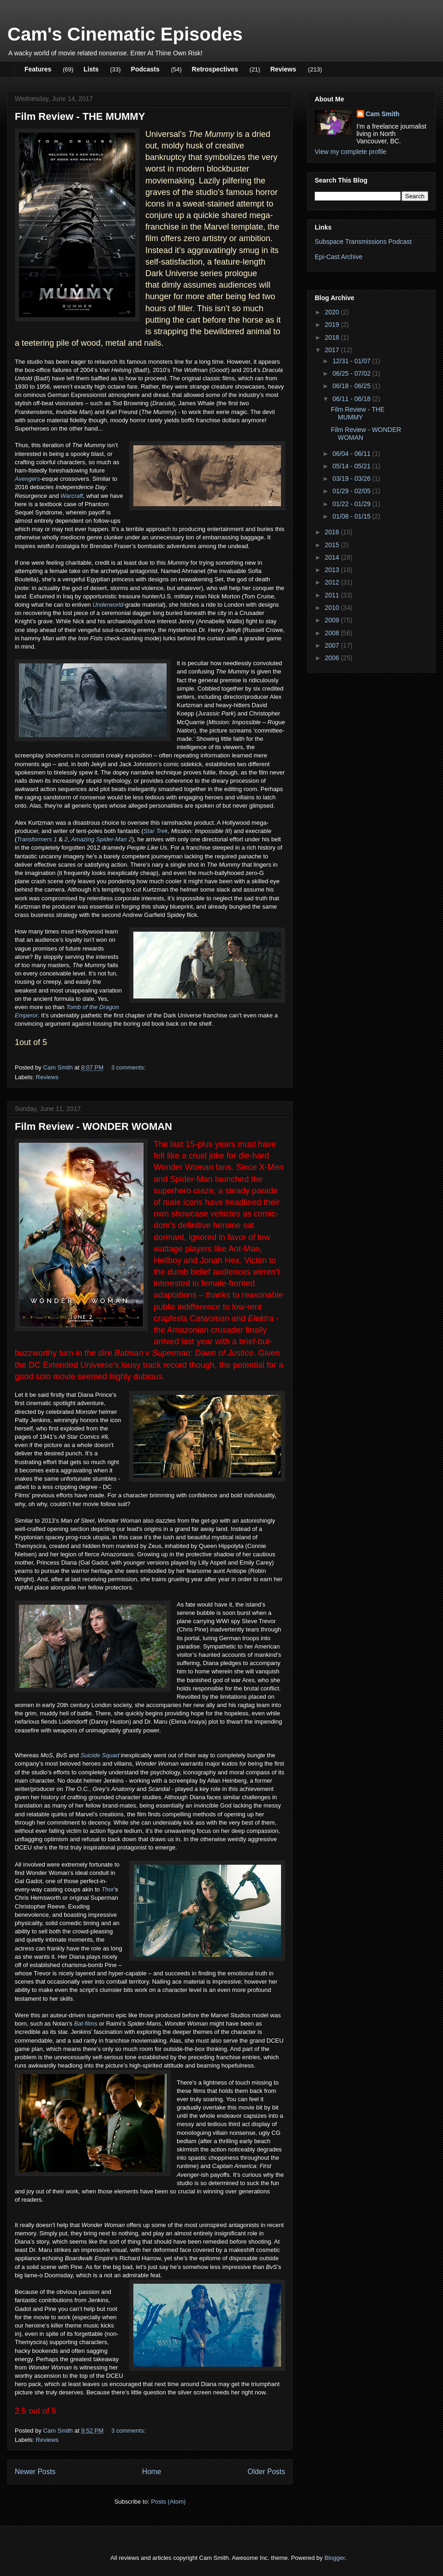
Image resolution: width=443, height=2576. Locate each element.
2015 (333, 545)
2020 (333, 312)
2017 (333, 350)
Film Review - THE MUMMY (80, 116)
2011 (333, 595)
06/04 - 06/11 (352, 453)
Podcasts (145, 69)
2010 (333, 607)
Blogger (334, 2557)
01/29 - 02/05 (352, 491)
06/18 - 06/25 (352, 386)
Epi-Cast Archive (338, 256)
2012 (333, 582)
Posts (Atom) (168, 2501)
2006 (333, 658)
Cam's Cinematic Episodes (125, 34)
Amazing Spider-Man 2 (101, 839)
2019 (333, 324)
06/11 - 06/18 (352, 398)
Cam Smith (383, 114)
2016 (333, 532)
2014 (333, 557)
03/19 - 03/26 (352, 478)
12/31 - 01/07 (352, 361)
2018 (333, 337)
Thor (108, 1889)
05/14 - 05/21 (352, 466)
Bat (78, 2023)
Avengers (27, 478)
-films (90, 2023)
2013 (333, 569)
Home (152, 2472)
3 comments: (129, 1067)
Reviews (283, 69)
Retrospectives (215, 69)
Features (37, 69)
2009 (333, 620)
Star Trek (156, 830)
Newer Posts (35, 2472)
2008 (333, 633)
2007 (333, 645)
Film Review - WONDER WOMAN (93, 1126)
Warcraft (71, 495)
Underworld (107, 604)
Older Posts (266, 2472)
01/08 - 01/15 (352, 516)
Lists (91, 69)
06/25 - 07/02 (352, 373)
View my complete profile (350, 151)
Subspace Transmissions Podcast (363, 241)
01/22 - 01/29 (352, 504)
